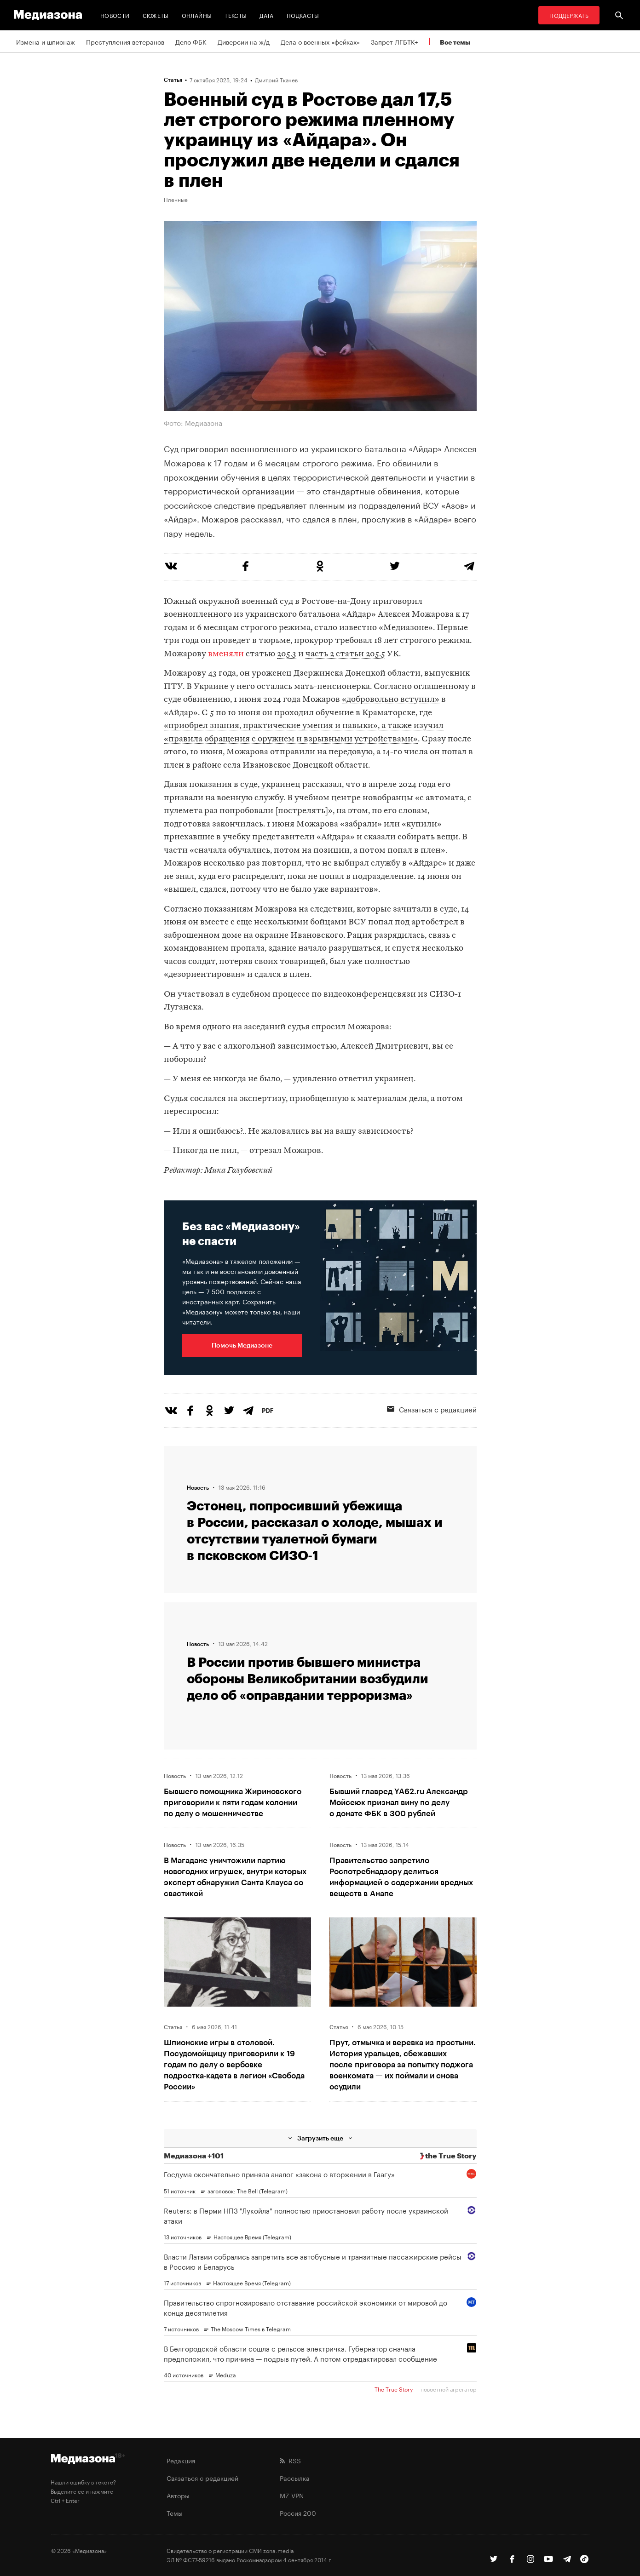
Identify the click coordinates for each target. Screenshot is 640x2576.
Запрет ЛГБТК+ (394, 41)
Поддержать (568, 15)
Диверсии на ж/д (244, 41)
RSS (290, 2460)
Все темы (455, 42)
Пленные (176, 199)
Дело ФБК (191, 41)
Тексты (236, 15)
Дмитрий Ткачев (276, 79)
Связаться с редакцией (432, 1408)
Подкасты (303, 15)
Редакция (181, 2460)
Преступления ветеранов (125, 41)
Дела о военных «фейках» (320, 41)
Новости (115, 15)
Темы (175, 2512)
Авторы (178, 2495)
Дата (266, 15)
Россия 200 (298, 2512)
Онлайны (197, 15)
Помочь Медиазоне (242, 1345)
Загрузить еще (320, 2138)
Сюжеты (156, 15)
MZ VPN (292, 2495)
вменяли (226, 654)
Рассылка (295, 2478)
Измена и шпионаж (45, 41)
